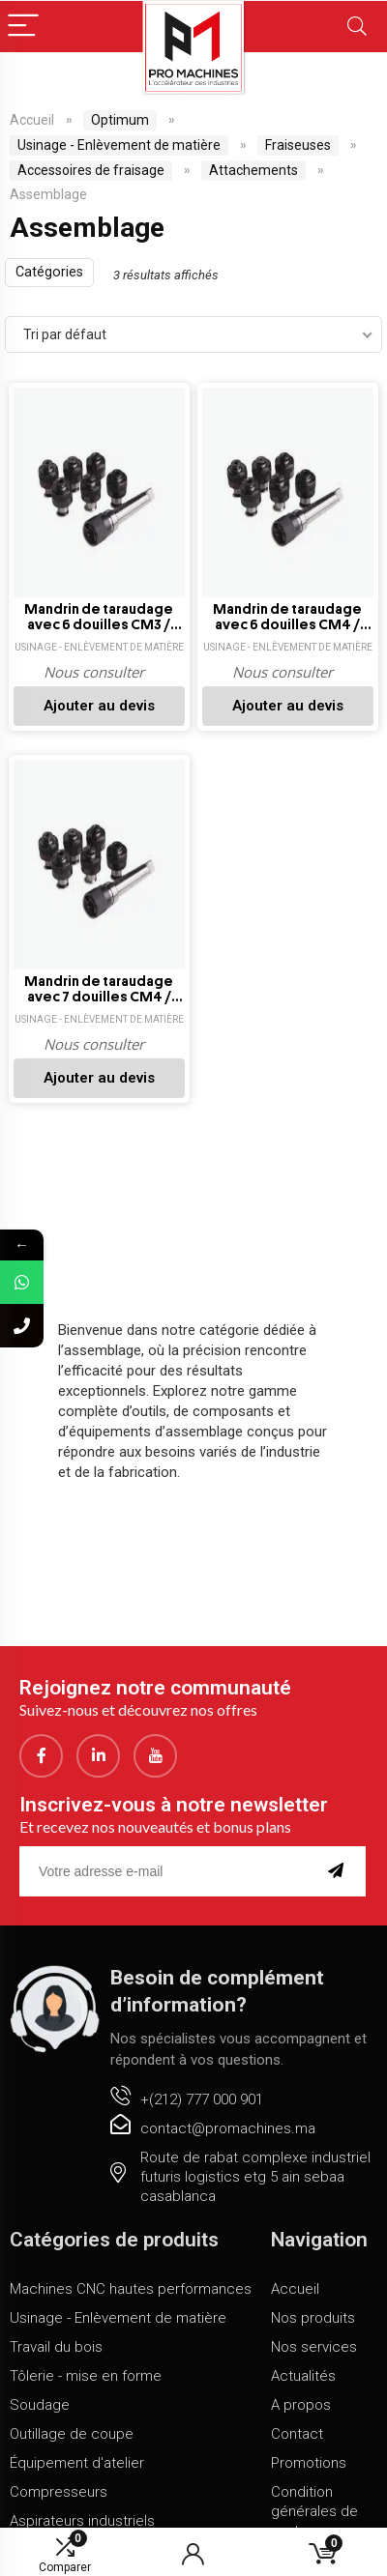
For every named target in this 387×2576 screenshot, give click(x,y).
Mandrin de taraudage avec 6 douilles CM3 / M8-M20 (98, 617)
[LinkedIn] (98, 1756)
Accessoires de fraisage (90, 170)
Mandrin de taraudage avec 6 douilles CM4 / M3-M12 (287, 617)
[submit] (339, 1871)
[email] (167, 1871)
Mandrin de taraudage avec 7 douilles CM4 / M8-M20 (98, 989)
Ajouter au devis (99, 705)
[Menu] (23, 26)
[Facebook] (41, 1756)
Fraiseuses (298, 145)
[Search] (357, 26)
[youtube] (155, 1756)
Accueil (32, 120)
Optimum (120, 120)
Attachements (253, 170)
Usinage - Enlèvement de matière (119, 145)
